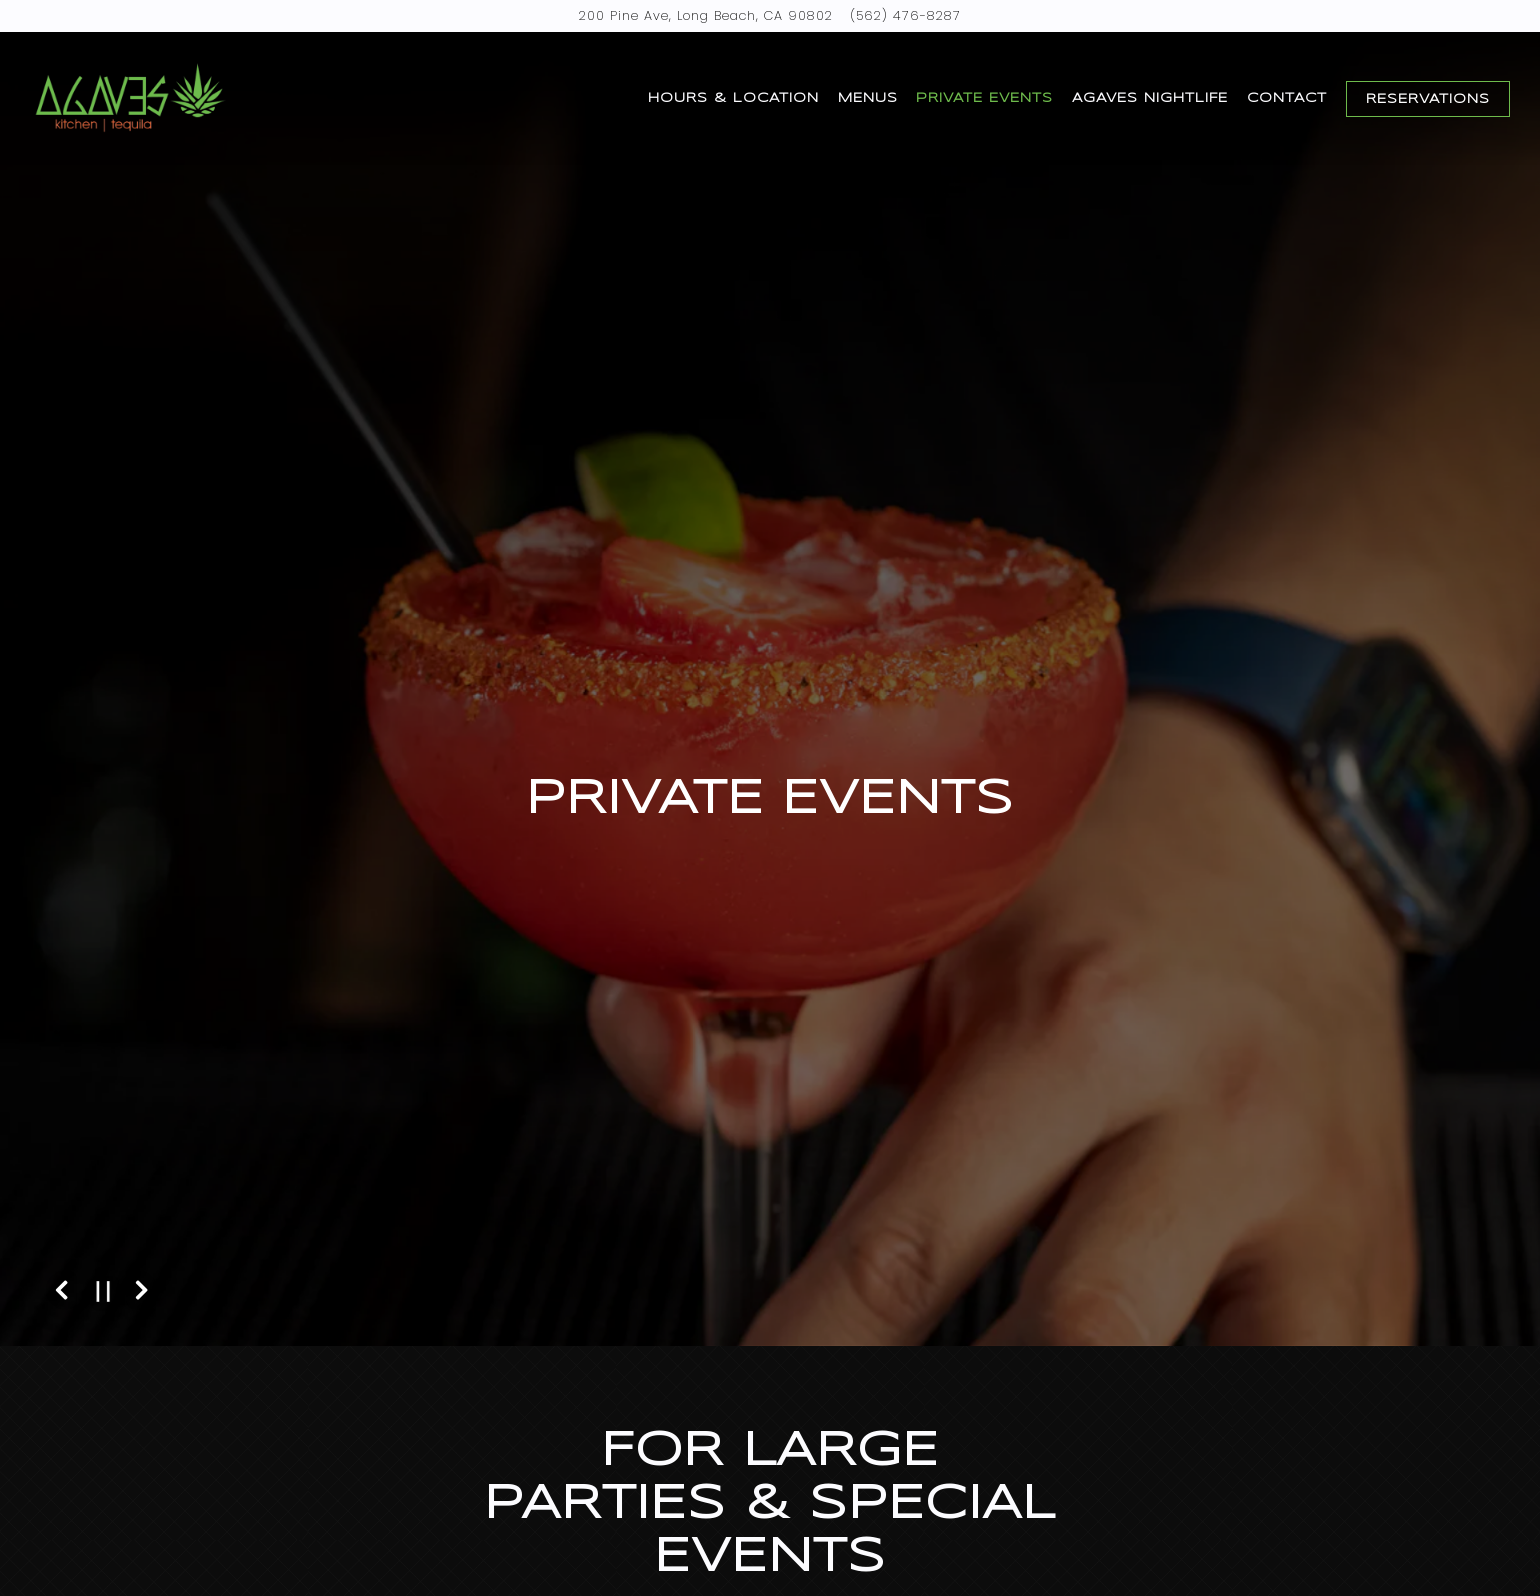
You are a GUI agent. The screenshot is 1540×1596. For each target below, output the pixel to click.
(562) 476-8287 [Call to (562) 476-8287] (905, 15)
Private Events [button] (984, 98)
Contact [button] (1287, 98)
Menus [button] (868, 98)
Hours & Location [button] (733, 98)
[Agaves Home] (130, 98)
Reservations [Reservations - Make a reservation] (1428, 99)
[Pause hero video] (103, 1291)
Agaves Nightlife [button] (1150, 98)
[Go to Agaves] (706, 15)
